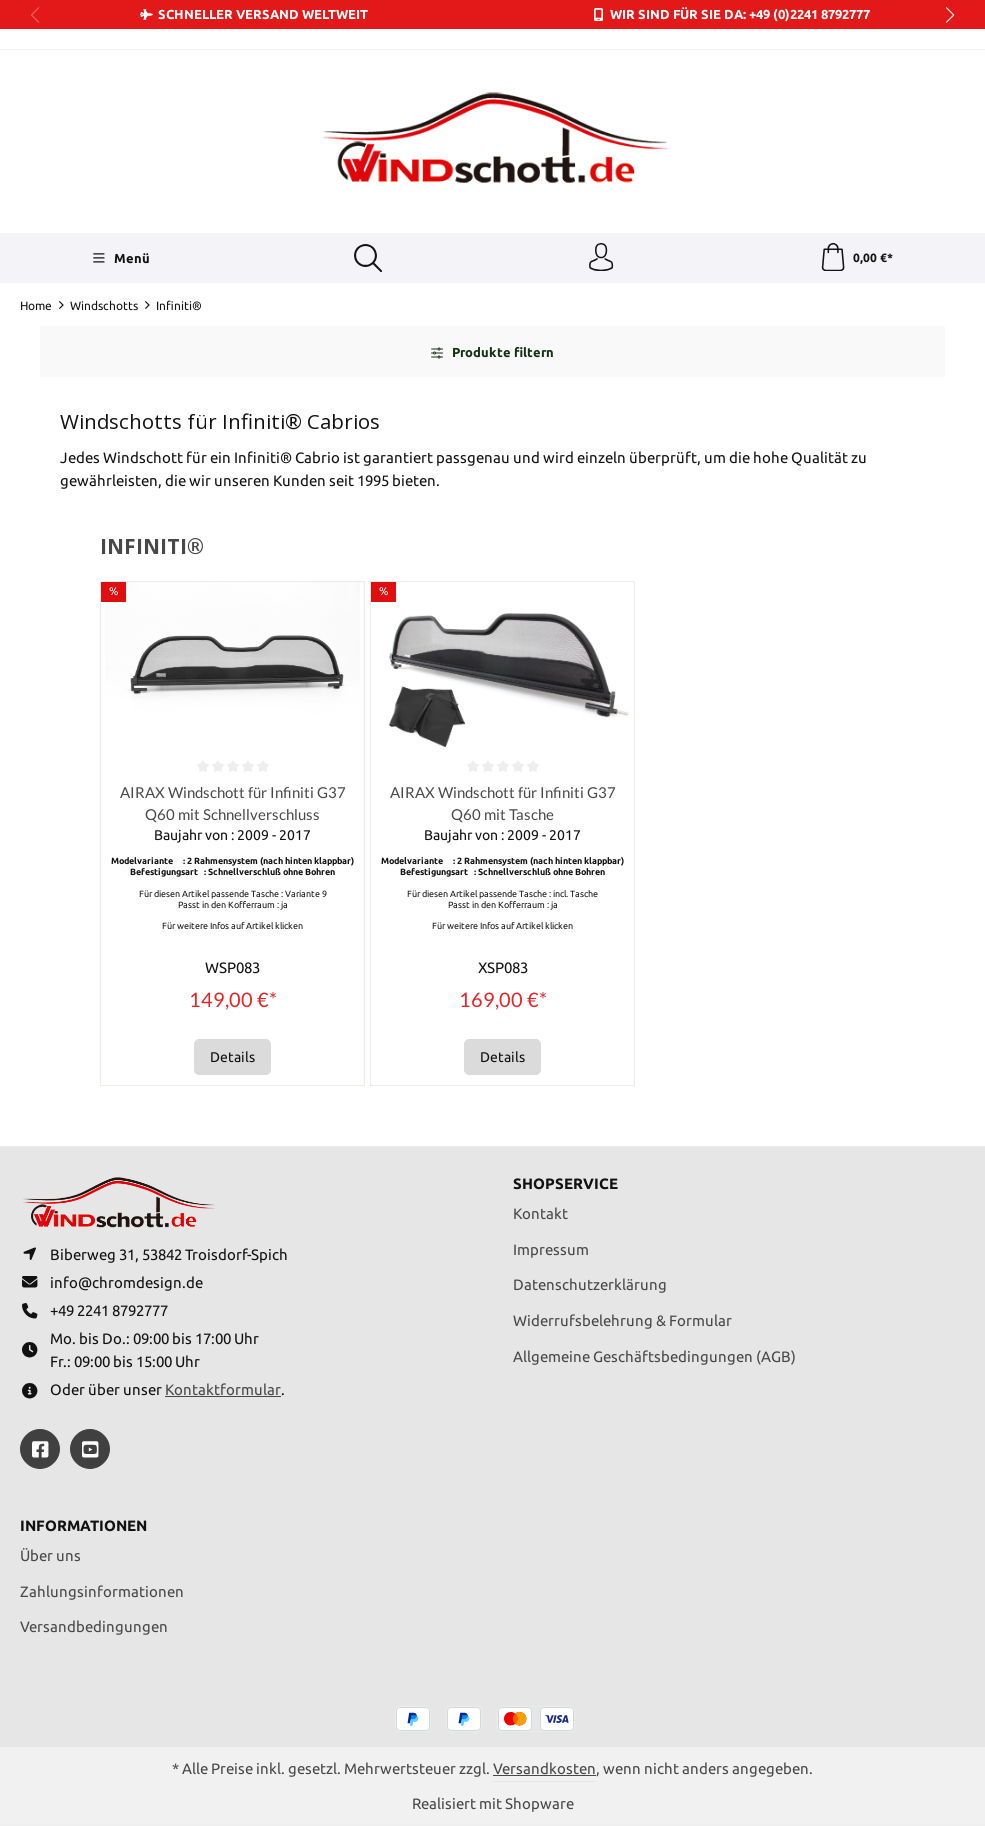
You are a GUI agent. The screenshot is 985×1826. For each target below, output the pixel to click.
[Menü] (120, 259)
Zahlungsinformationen (102, 1590)
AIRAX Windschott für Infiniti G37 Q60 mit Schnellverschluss (232, 805)
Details (232, 1061)
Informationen (83, 1525)
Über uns (50, 1554)
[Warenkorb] (855, 259)
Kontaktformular (223, 1388)
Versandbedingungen (94, 1625)
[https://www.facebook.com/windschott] (40, 1448)
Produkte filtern (492, 354)
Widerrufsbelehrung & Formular (622, 1315)
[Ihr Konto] (600, 259)
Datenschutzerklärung (590, 1279)
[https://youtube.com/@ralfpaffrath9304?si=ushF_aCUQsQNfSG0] (90, 1448)
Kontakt (540, 1208)
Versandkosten (544, 1767)
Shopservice (565, 1178)
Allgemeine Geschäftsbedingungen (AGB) (654, 1350)
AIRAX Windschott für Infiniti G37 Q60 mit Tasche (502, 805)
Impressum (551, 1243)
